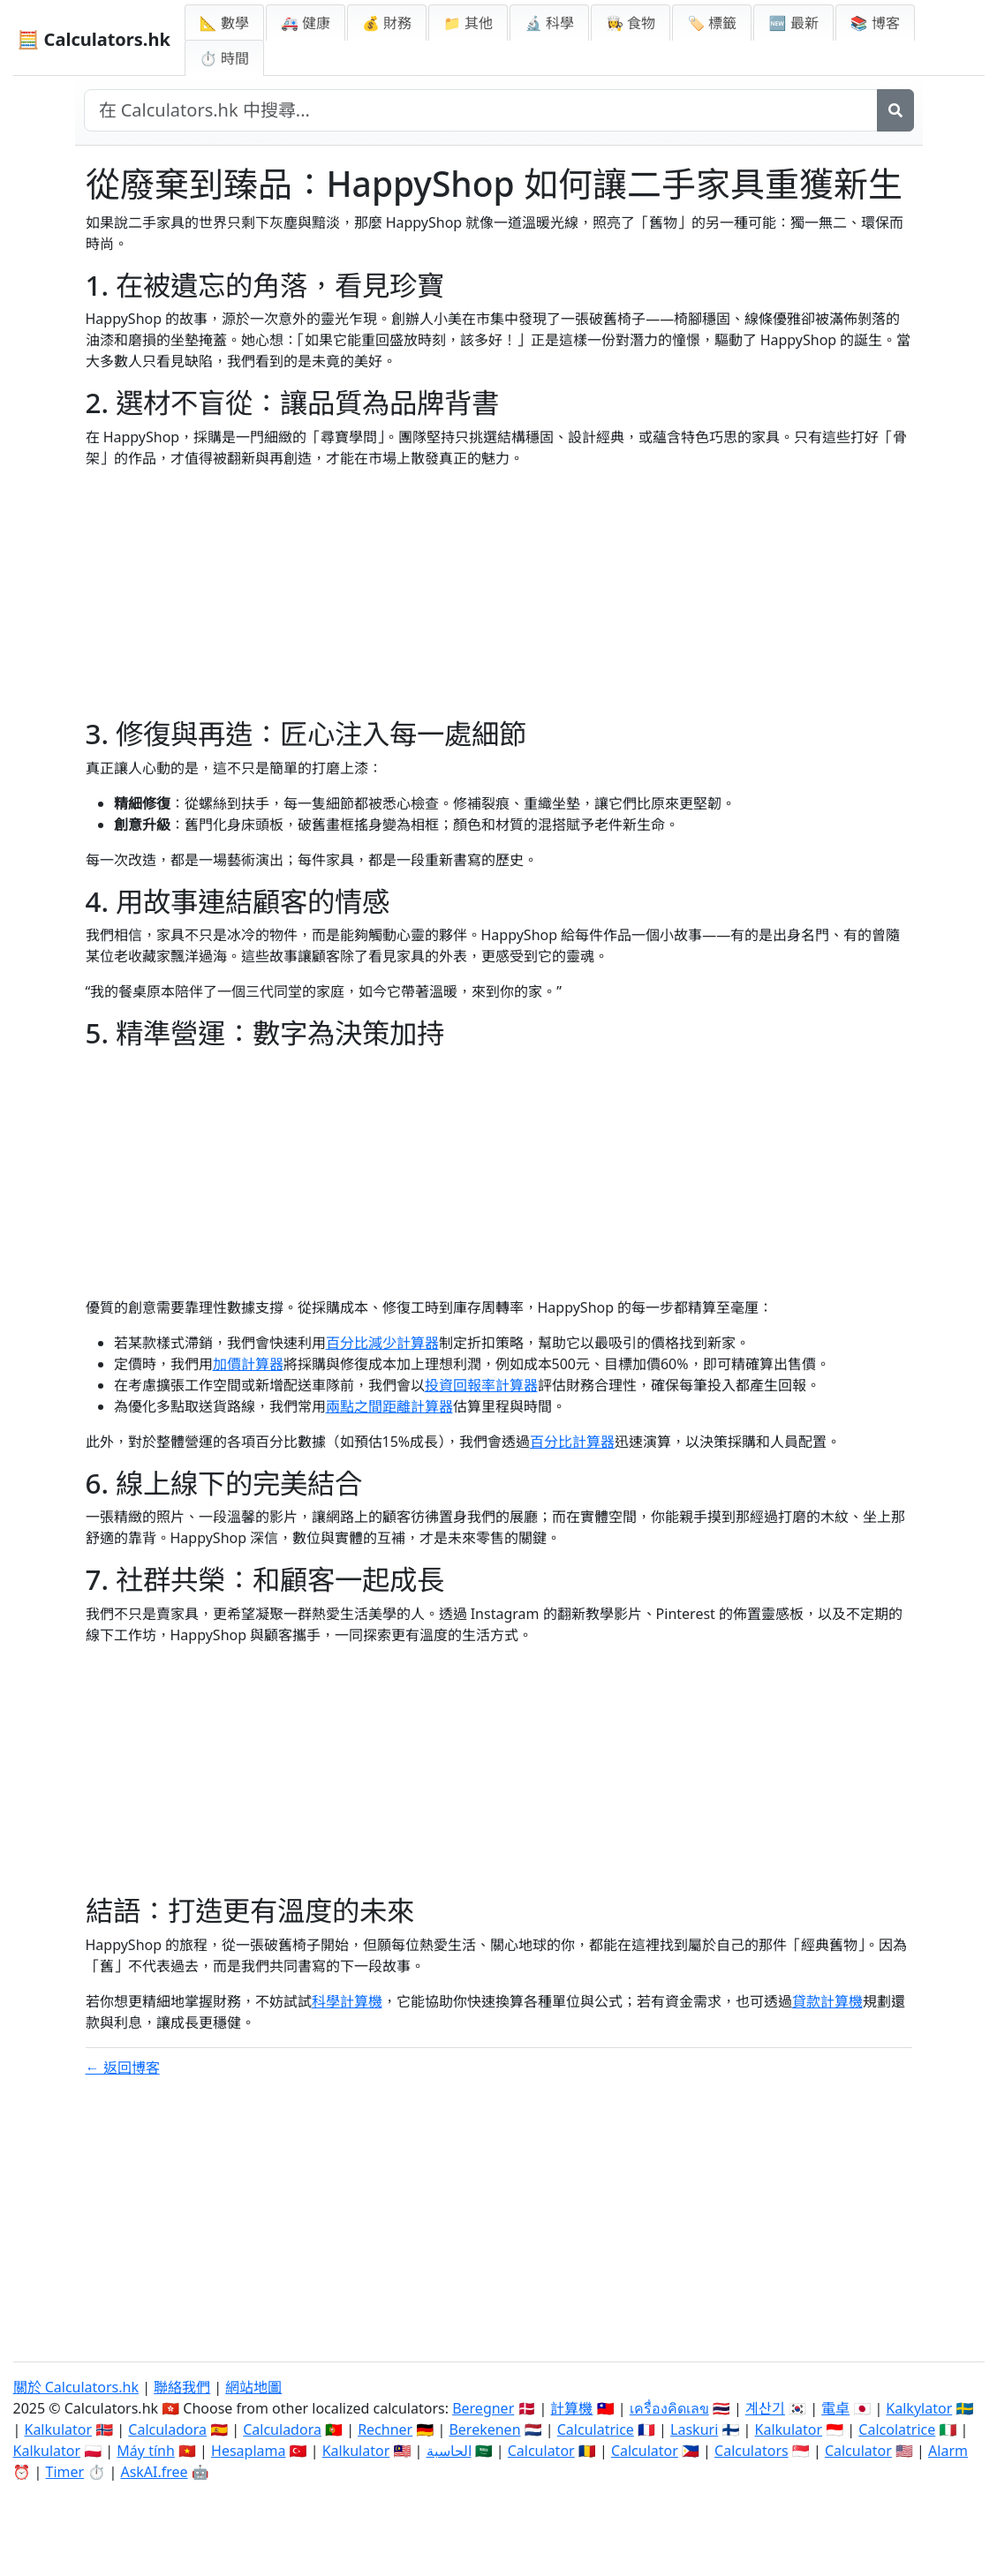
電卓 (835, 2408)
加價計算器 (248, 1364)
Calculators (751, 2450)
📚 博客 (875, 23)
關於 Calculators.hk (76, 2387)
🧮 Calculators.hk (94, 39)
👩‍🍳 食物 (630, 23)
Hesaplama (248, 2450)
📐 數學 (224, 23)
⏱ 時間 (224, 58)
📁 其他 (468, 23)
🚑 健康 (305, 23)
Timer (65, 2472)
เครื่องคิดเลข (669, 2408)
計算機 (571, 2408)
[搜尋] (895, 110)
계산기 (765, 2408)
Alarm (948, 2450)
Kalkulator (58, 2429)
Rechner (385, 2429)
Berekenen (484, 2429)
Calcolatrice (896, 2429)
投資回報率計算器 (481, 1385)
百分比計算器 (572, 1441)
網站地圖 (253, 2387)
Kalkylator (919, 2408)
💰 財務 (387, 23)
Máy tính (146, 2450)
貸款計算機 (827, 2001)
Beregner (483, 2408)
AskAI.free (153, 2472)
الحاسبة (449, 2450)
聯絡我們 (182, 2387)
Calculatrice (595, 2429)
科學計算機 (347, 2001)
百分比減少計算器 (382, 1342)
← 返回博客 (123, 2067)
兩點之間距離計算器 (389, 1406)
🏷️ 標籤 (711, 23)
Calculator (541, 2450)
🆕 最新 (793, 23)
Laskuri (694, 2429)
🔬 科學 (549, 23)
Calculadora (167, 2429)
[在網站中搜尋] (481, 110)
